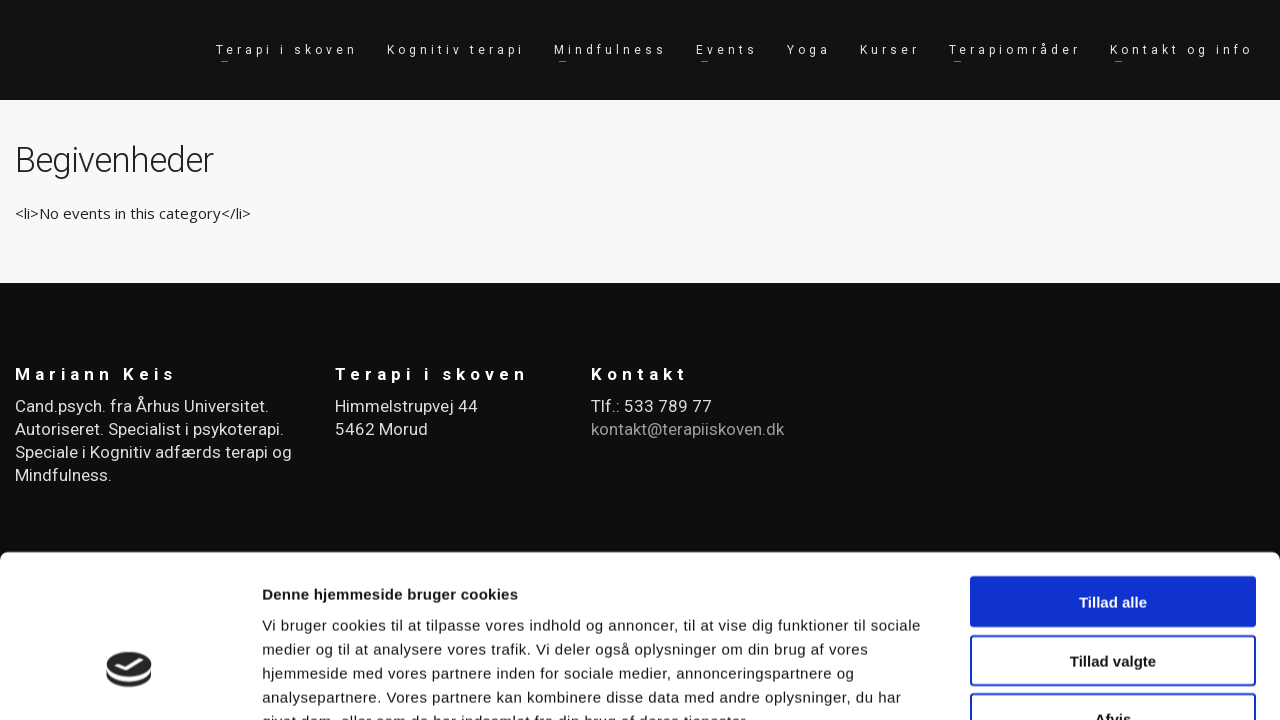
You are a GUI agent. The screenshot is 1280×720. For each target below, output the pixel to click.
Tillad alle (1113, 474)
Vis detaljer (1039, 680)
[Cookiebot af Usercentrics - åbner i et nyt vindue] (129, 681)
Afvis (1113, 592)
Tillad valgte (1113, 533)
